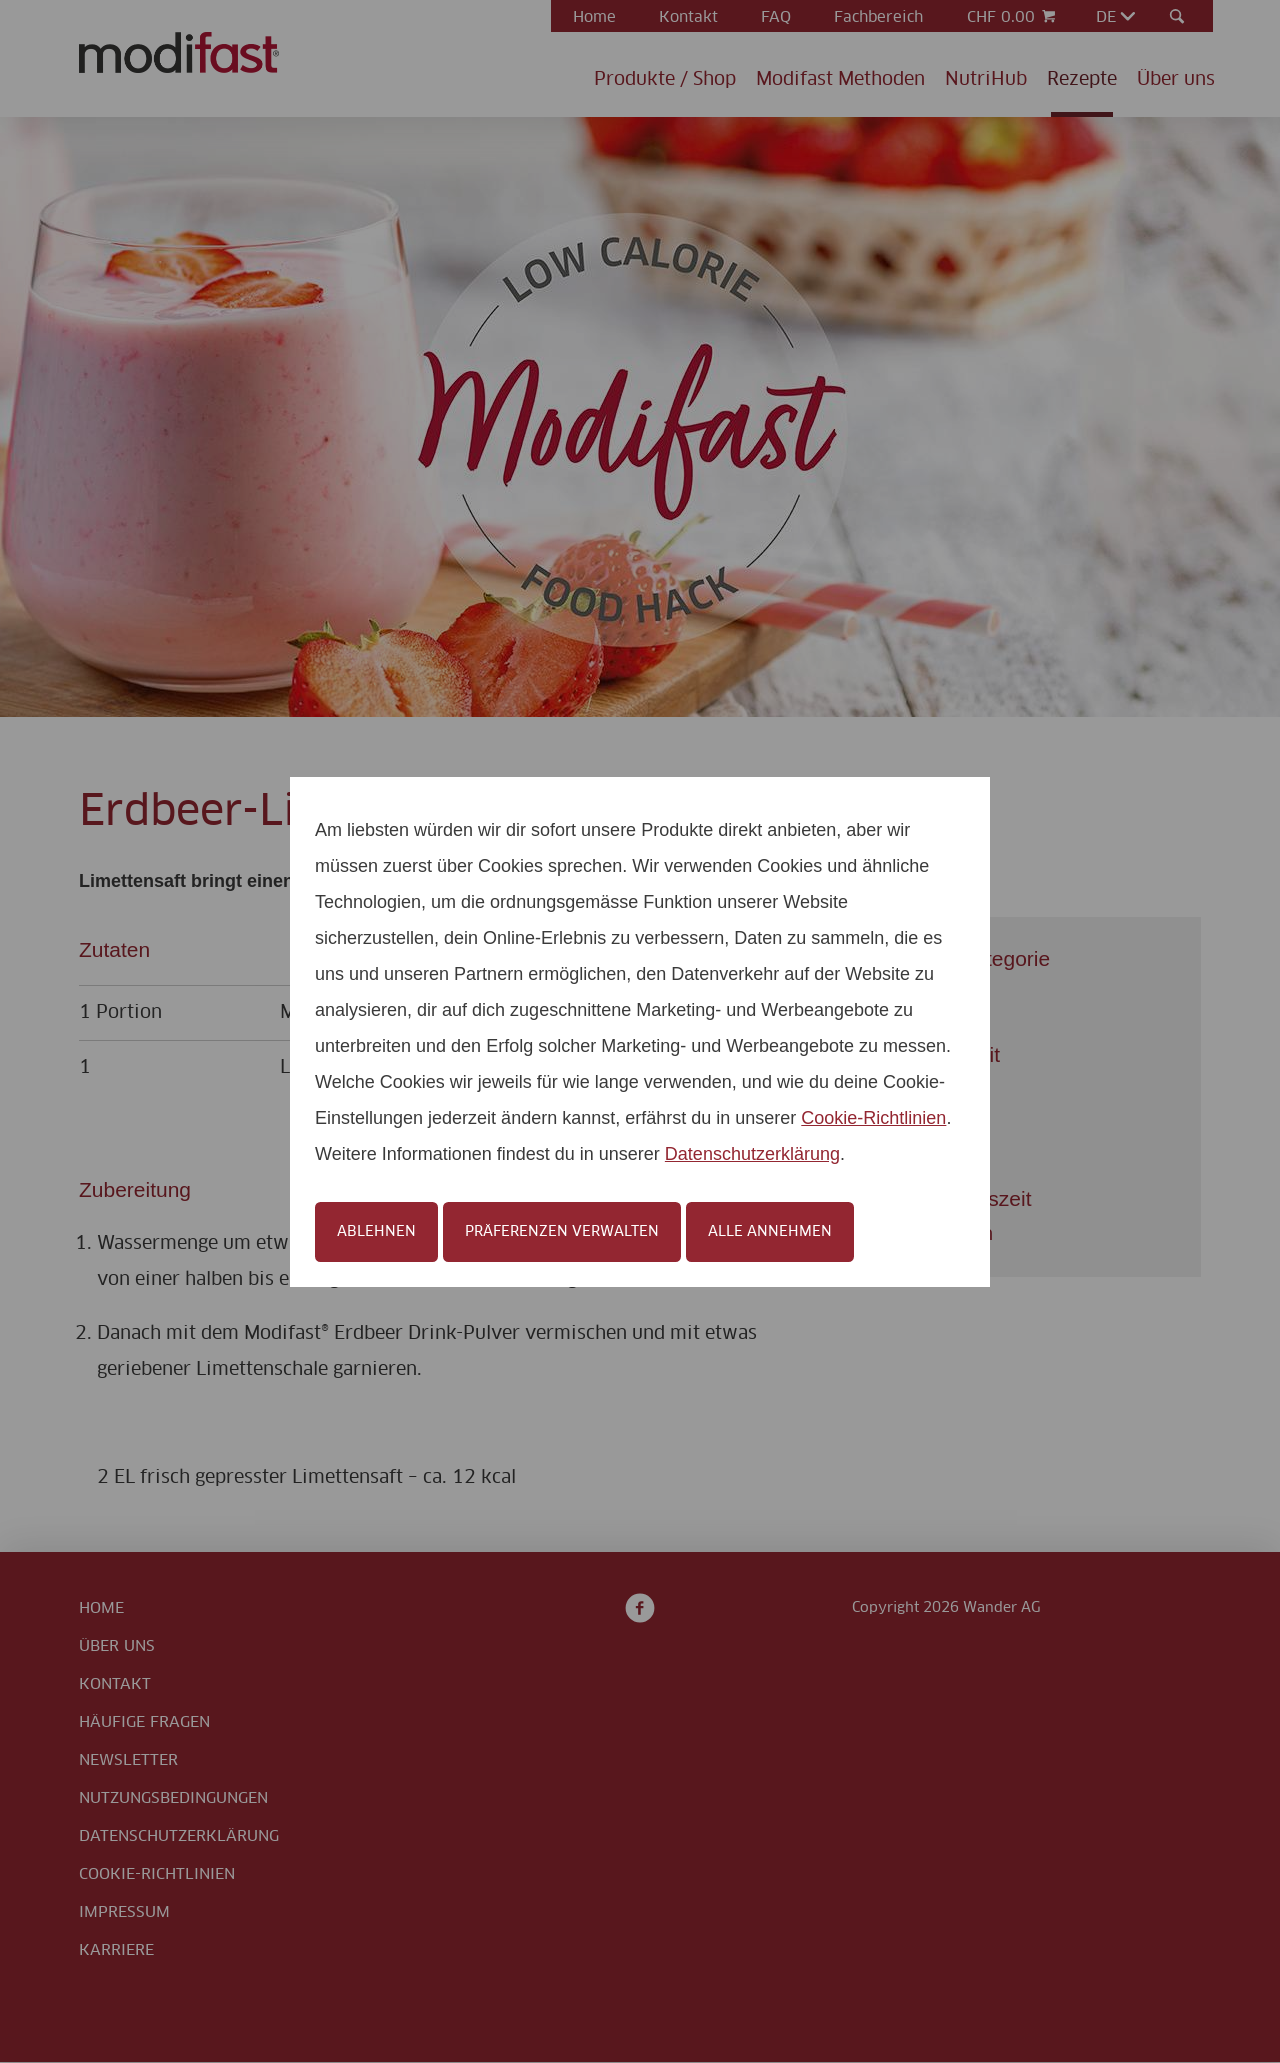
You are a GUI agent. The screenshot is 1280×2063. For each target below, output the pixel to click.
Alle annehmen (770, 1232)
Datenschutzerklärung (752, 1154)
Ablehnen (376, 1232)
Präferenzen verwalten (562, 1232)
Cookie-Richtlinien (873, 1118)
